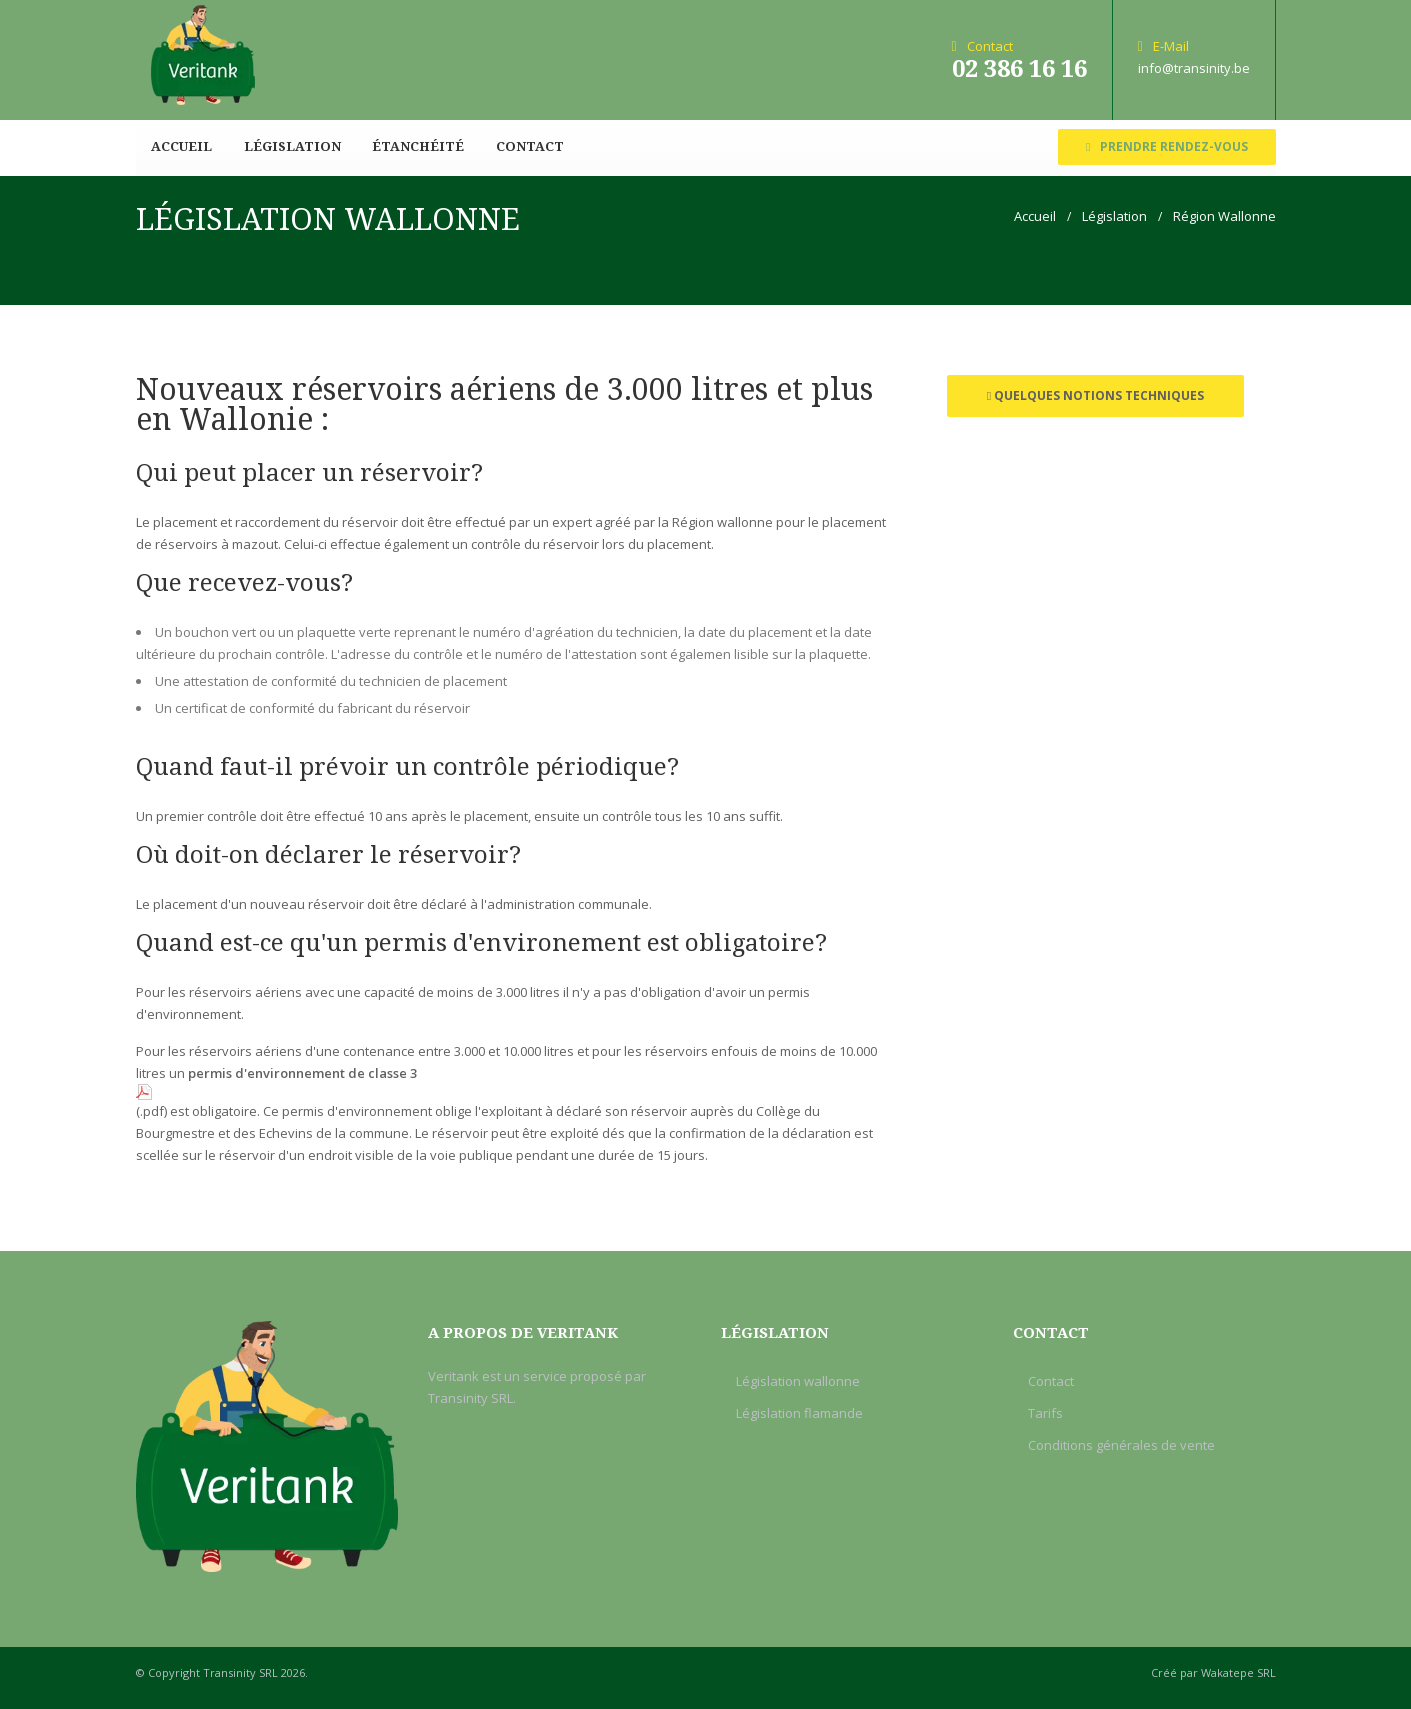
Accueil (181, 146)
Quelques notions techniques (1095, 395)
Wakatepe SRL (1238, 1672)
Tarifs (1045, 1413)
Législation (290, 146)
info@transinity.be (1194, 68)
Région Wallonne (1224, 216)
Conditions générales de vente (1121, 1445)
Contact (525, 146)
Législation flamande (799, 1413)
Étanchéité (415, 146)
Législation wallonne (798, 1381)
